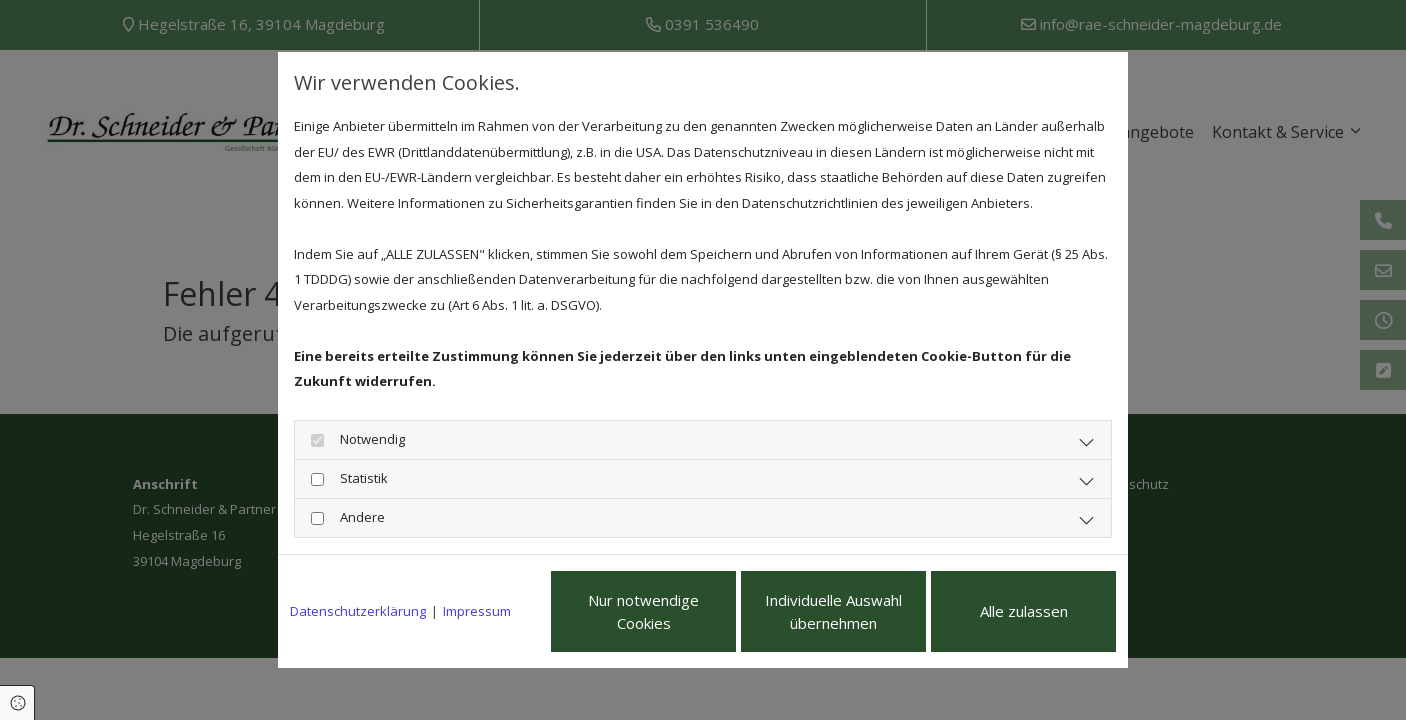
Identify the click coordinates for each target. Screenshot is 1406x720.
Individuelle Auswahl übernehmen (833, 611)
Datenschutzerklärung (358, 611)
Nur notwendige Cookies (643, 611)
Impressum (477, 611)
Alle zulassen (1024, 611)
